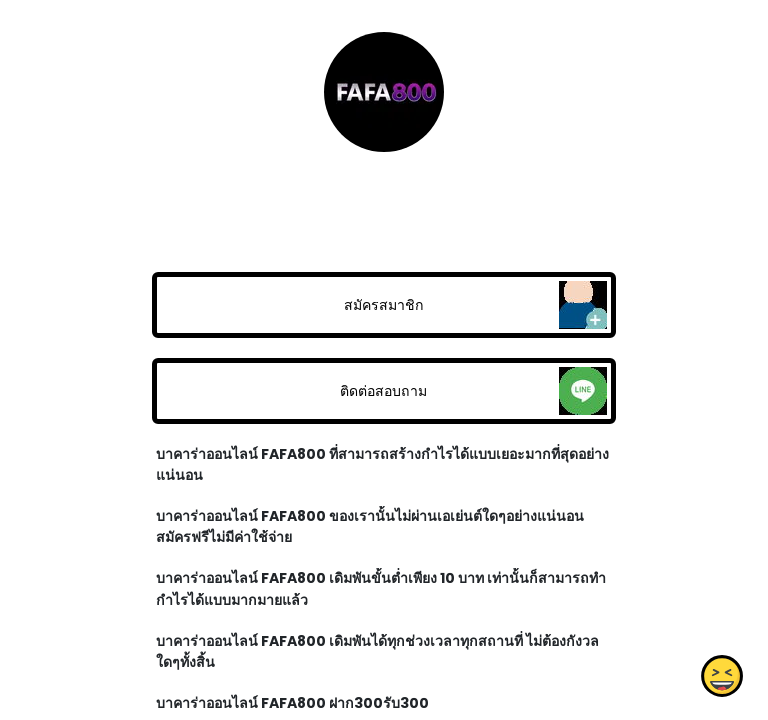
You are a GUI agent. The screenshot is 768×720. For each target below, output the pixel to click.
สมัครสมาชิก (384, 305)
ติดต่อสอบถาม (383, 391)
